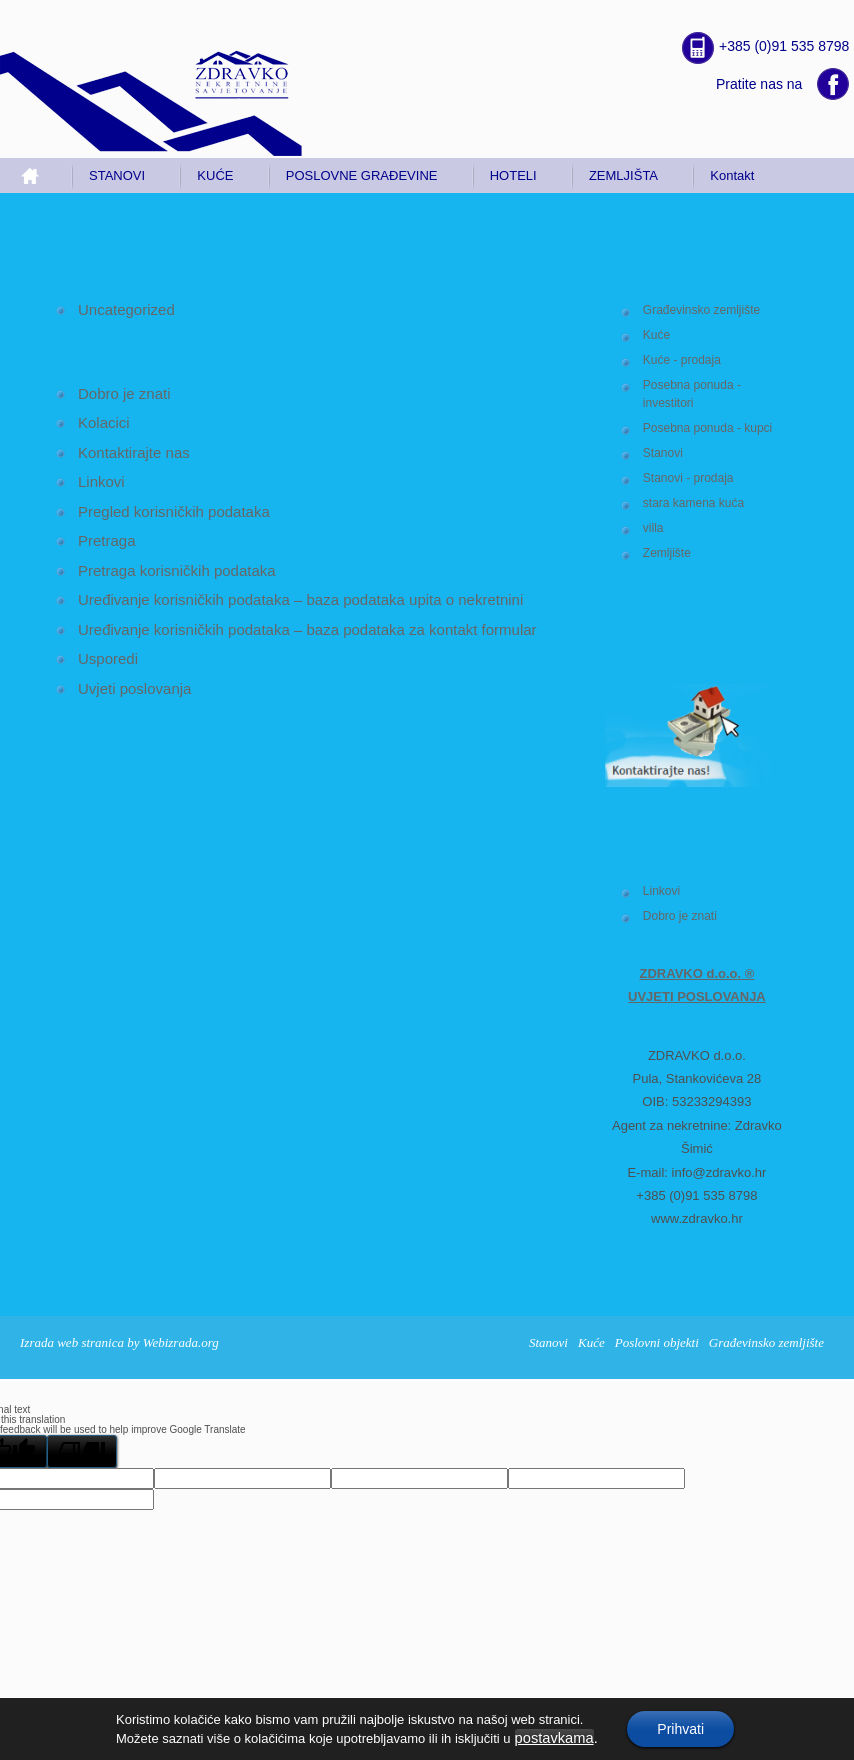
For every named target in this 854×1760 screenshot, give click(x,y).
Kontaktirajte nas (134, 452)
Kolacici (104, 422)
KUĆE (215, 175)
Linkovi (661, 891)
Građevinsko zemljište (701, 310)
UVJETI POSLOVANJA (697, 996)
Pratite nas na (759, 84)
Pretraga (107, 540)
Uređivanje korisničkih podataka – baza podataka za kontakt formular (307, 629)
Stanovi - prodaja (688, 478)
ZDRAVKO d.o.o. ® (697, 973)
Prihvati (680, 1729)
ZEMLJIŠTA (623, 175)
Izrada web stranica (72, 1342)
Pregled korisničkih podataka (174, 511)
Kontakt (732, 175)
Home (38, 175)
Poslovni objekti (657, 1342)
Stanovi (663, 453)
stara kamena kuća (693, 503)
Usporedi (108, 658)
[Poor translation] (82, 1451)
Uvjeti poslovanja (134, 688)
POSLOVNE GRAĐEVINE (362, 175)
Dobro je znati (680, 916)
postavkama (554, 1738)
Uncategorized (126, 309)
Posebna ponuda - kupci (707, 428)
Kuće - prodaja (682, 360)
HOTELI (513, 175)
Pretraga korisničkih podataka (177, 570)
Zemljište (667, 553)
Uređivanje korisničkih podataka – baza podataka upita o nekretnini (300, 599)
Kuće (656, 335)
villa (653, 528)
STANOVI (117, 175)
